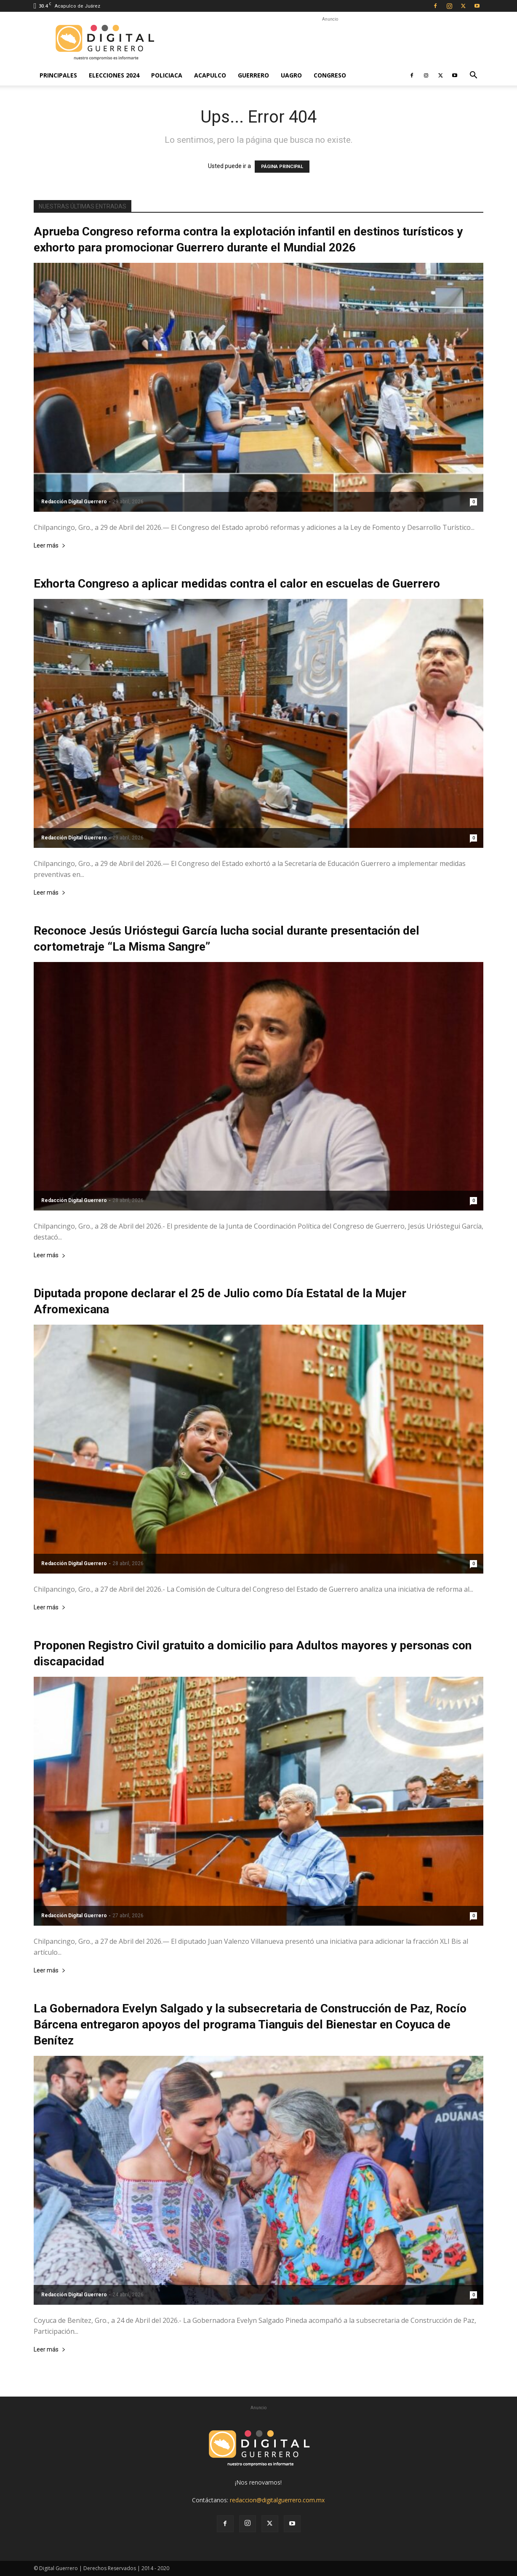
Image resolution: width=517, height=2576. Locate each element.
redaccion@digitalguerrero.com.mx (277, 2500)
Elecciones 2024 (114, 75)
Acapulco (210, 75)
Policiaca (166, 75)
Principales (58, 75)
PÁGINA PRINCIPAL (282, 166)
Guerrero (253, 75)
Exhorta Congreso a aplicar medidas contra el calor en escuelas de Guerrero (237, 584)
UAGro (291, 75)
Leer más (50, 545)
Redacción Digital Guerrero (74, 502)
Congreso (330, 75)
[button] (473, 76)
